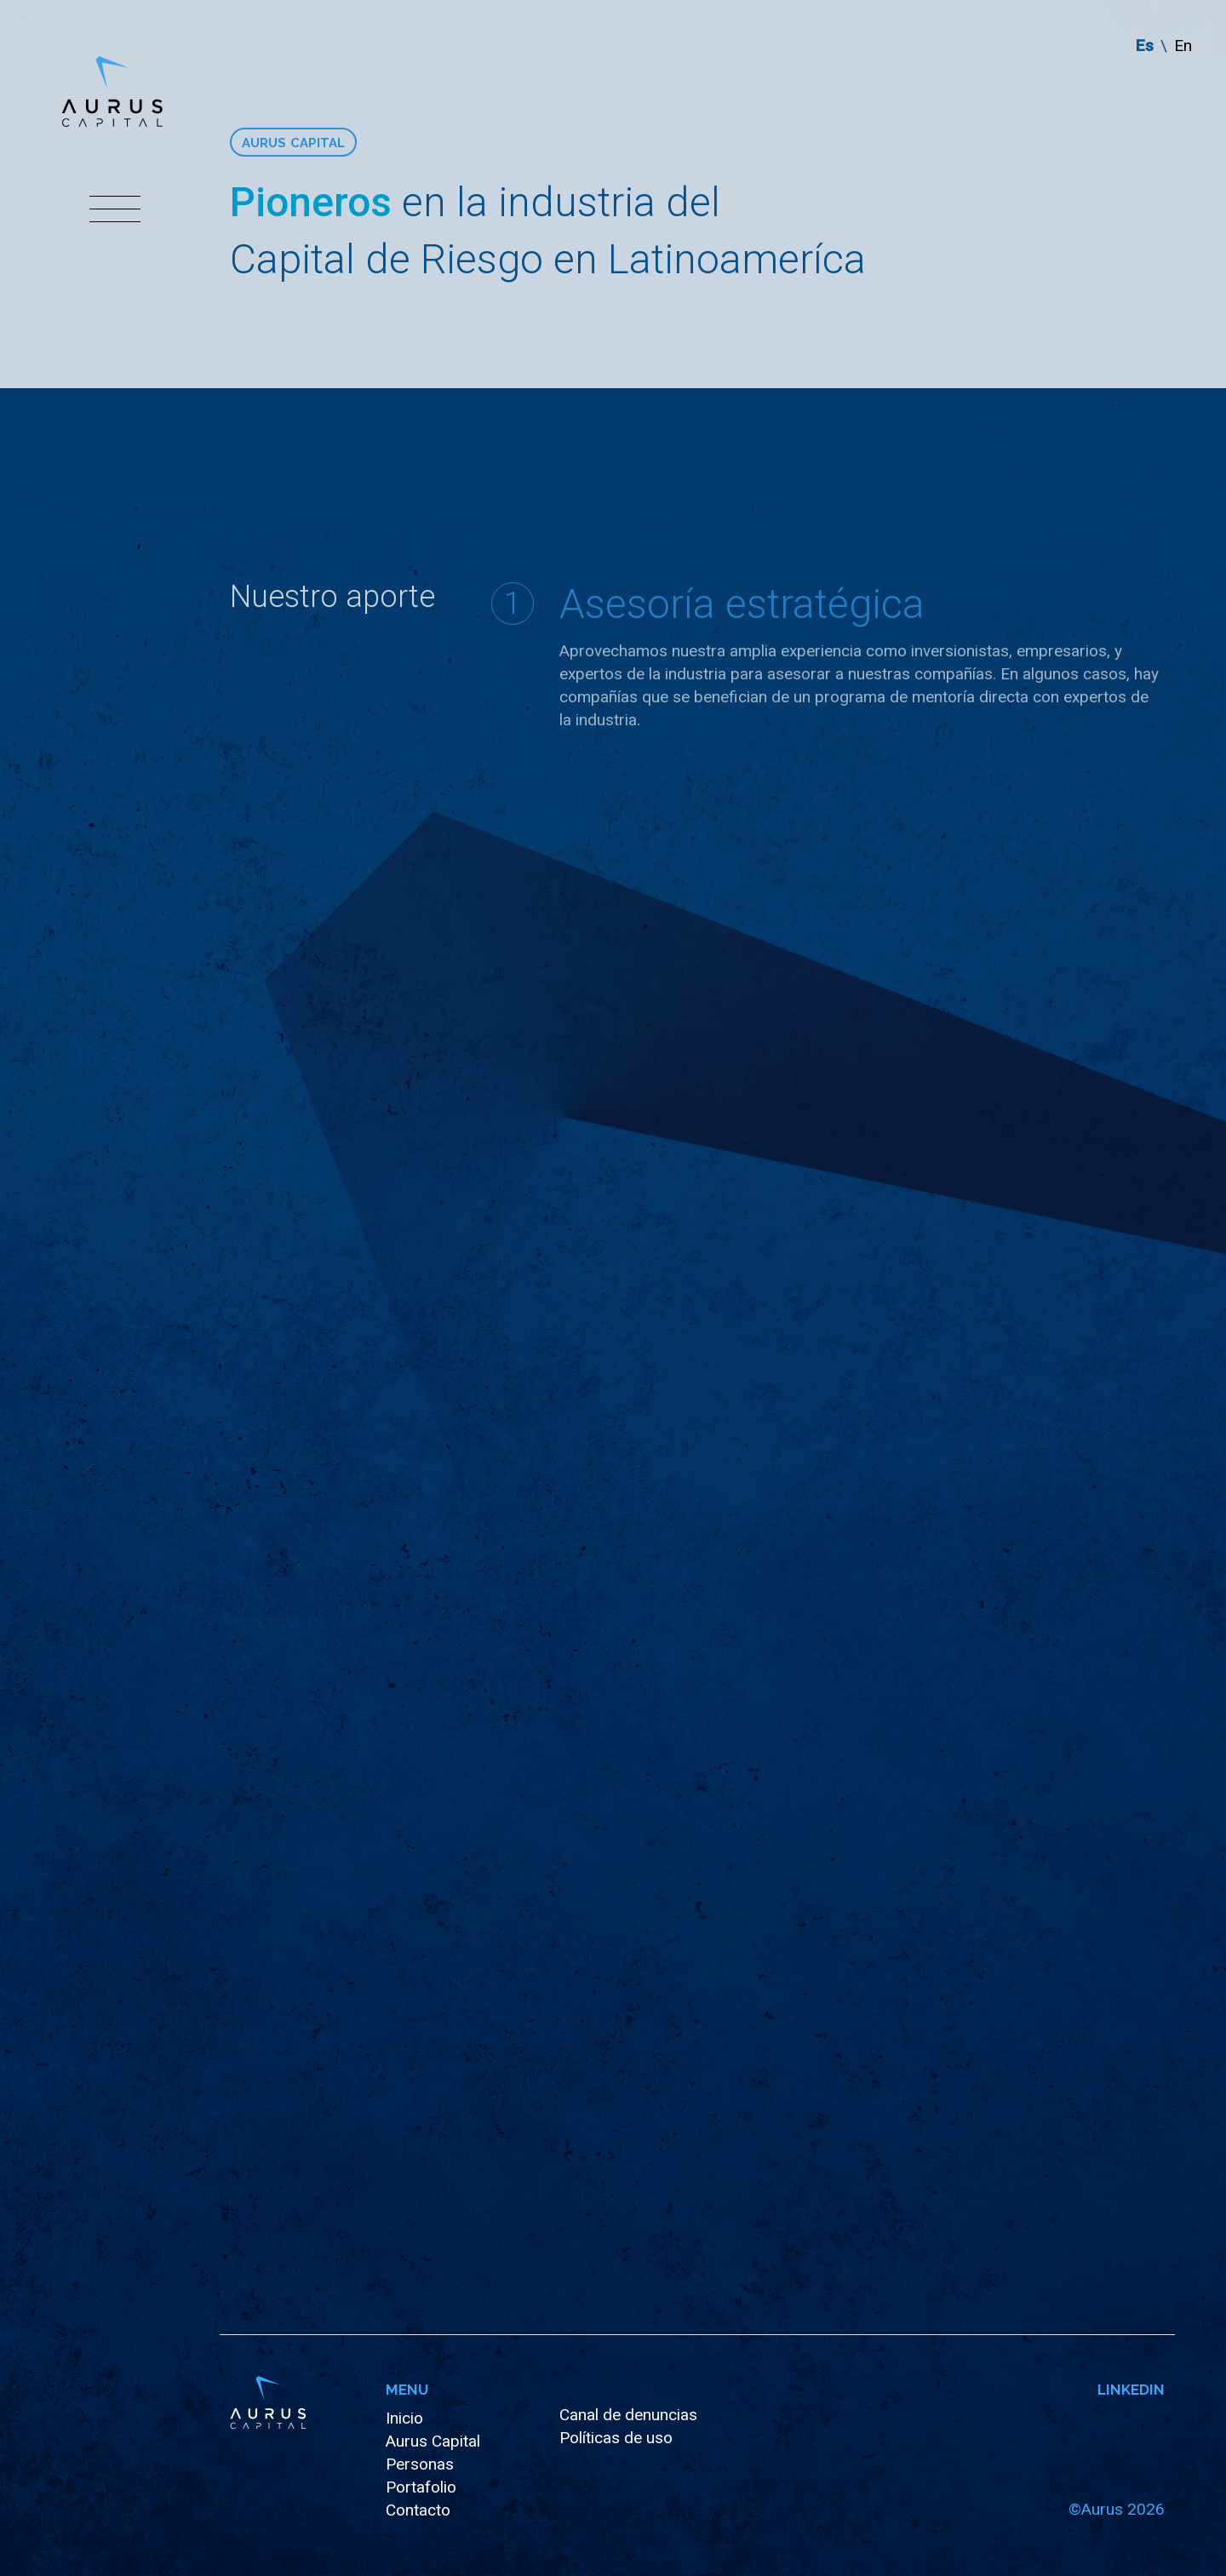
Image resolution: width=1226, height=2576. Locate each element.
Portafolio (421, 2487)
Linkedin (1131, 2388)
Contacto (418, 2510)
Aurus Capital (433, 2441)
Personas (420, 2464)
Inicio (404, 2418)
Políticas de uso (616, 2437)
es (1145, 45)
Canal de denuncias (628, 2414)
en (1183, 45)
